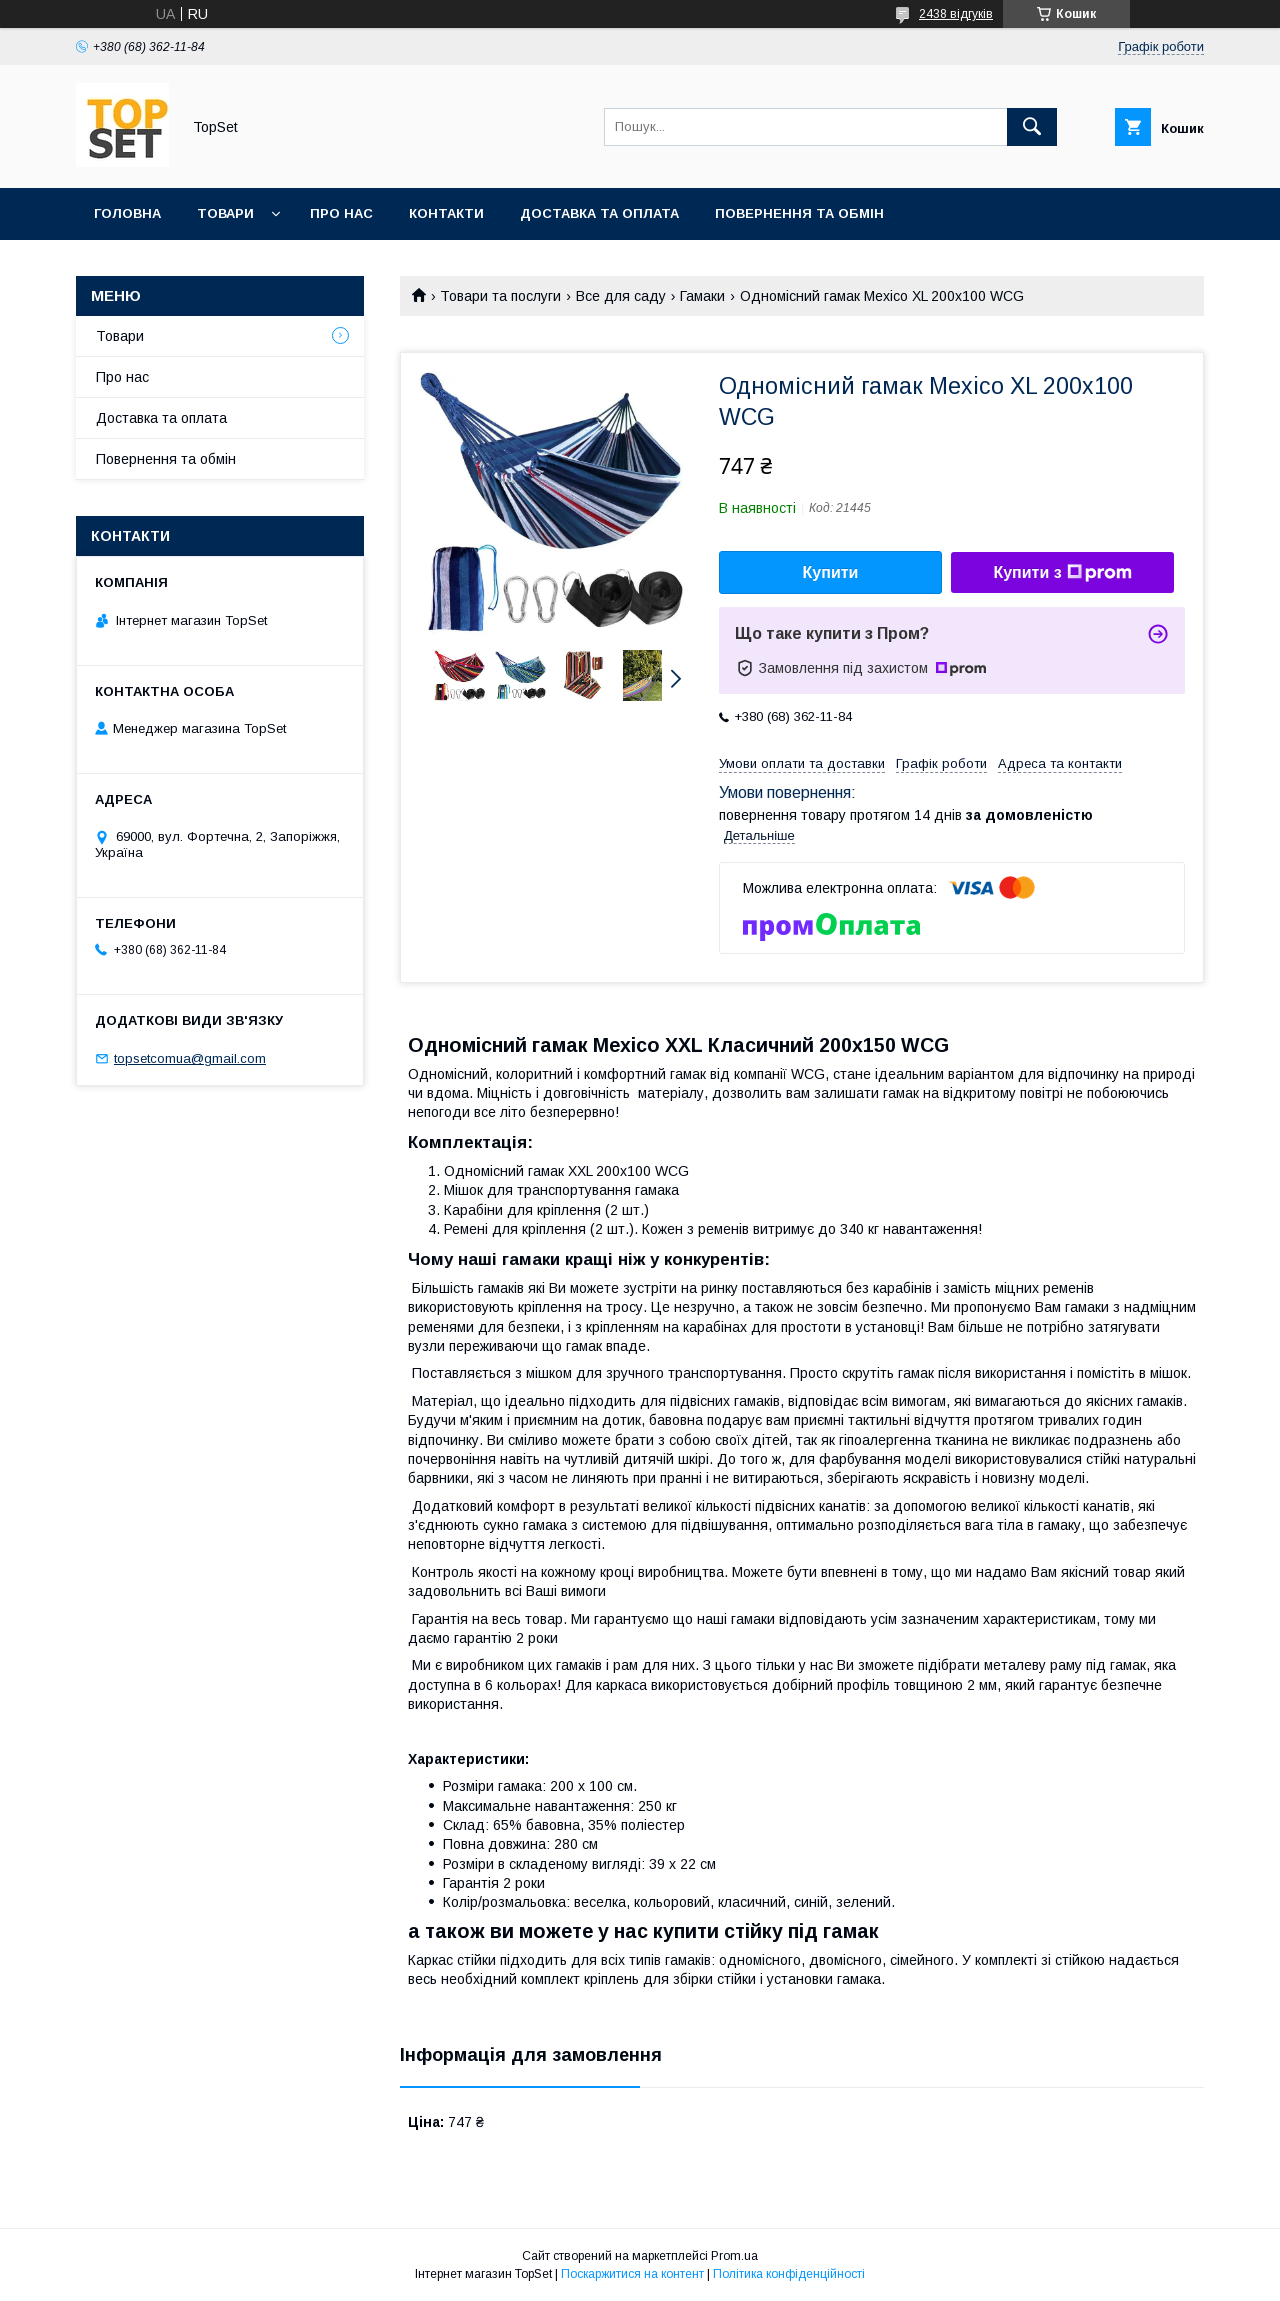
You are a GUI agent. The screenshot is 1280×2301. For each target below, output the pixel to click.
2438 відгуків (956, 14)
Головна (127, 213)
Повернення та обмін (799, 213)
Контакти (446, 213)
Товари (225, 213)
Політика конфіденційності (789, 2274)
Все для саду (621, 296)
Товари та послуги (500, 296)
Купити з (1062, 573)
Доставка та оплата (599, 213)
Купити (831, 572)
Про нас (341, 213)
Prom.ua (734, 2256)
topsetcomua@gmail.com (190, 1058)
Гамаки (702, 296)
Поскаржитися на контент (632, 2274)
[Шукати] (1032, 127)
